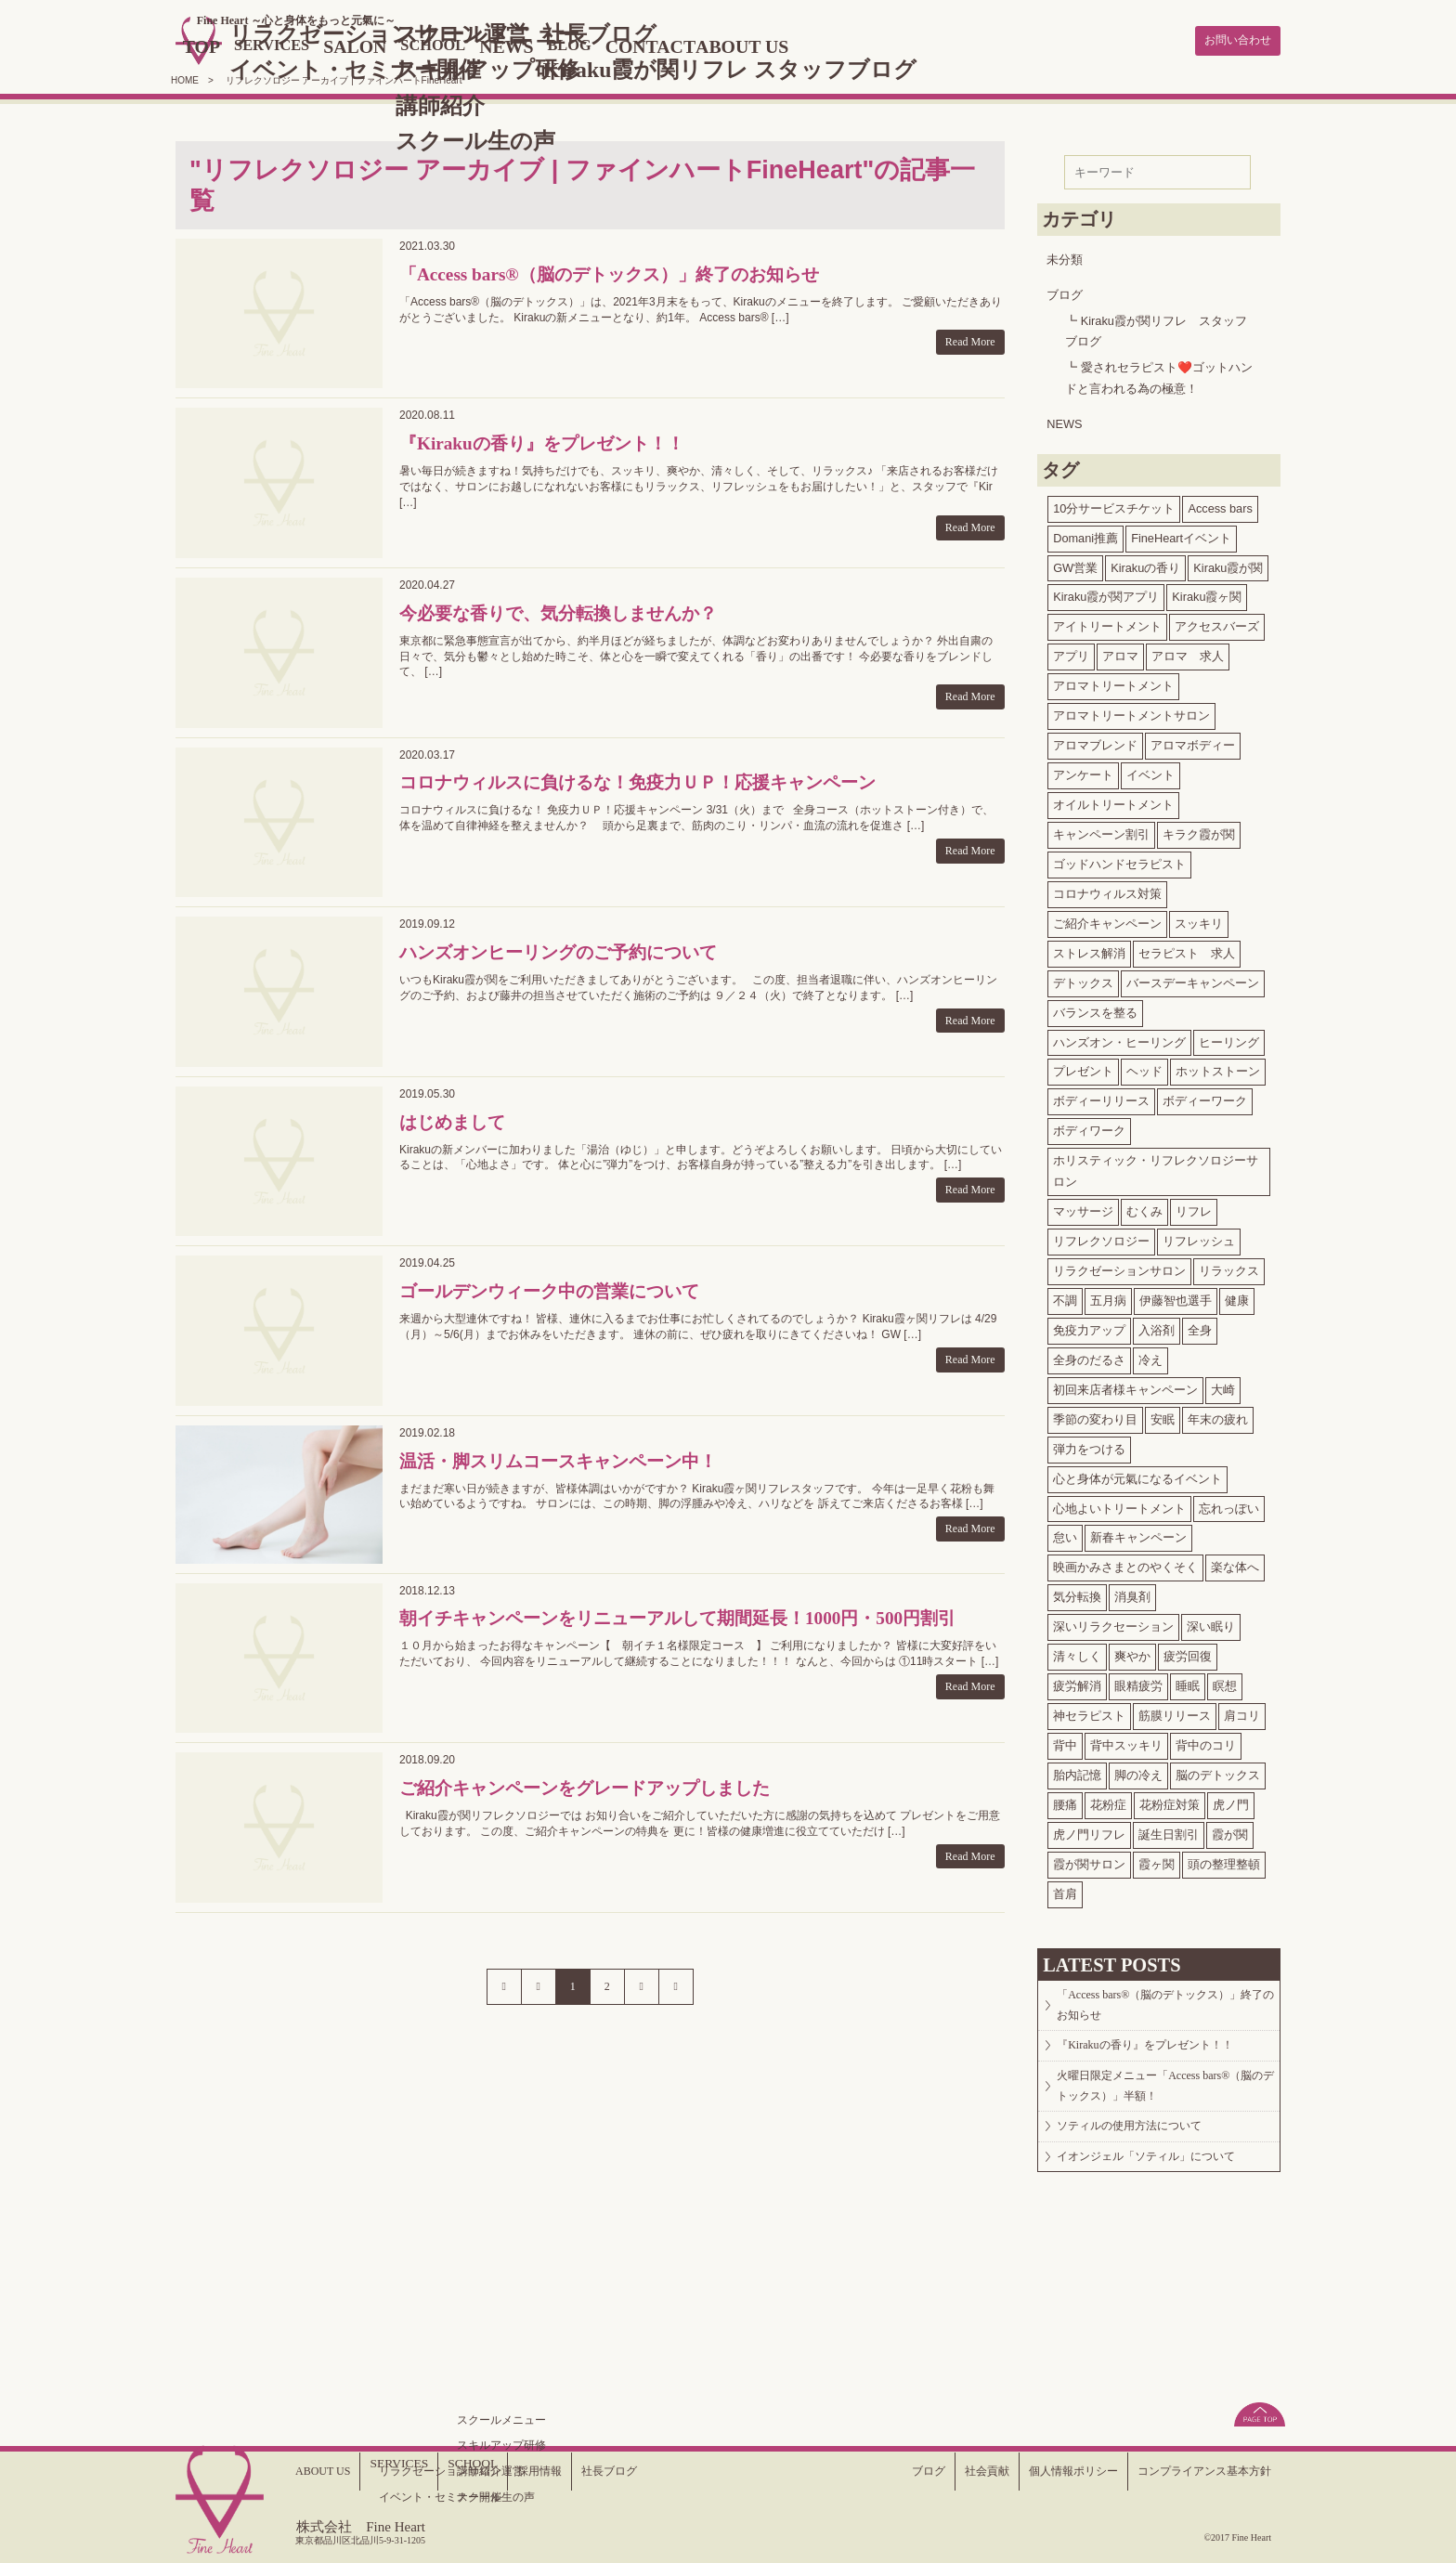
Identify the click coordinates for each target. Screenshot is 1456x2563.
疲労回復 (1188, 1652)
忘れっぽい (1229, 1505)
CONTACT (755, 45)
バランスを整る (1095, 1009)
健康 (1237, 1297)
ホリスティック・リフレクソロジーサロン (1155, 1167)
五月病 (1108, 1297)
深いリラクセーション (1113, 1623)
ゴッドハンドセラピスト (1119, 860)
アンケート (1083, 771)
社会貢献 (946, 2471)
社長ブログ (628, 2471)
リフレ (1194, 1208)
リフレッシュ (1199, 1237)
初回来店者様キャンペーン (1125, 1386)
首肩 (1065, 1890)
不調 (1065, 1297)
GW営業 (1075, 564)
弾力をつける (1089, 1445)
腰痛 (1065, 1801)
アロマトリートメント (1113, 682)
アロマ (1120, 652)
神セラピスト (1089, 1712)
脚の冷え (1138, 1771)
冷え (1150, 1356)
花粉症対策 (1169, 1801)
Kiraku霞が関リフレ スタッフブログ (1156, 327)
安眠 (1162, 1416)
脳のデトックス (1218, 1771)
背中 (1065, 1742)
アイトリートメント (1107, 623)
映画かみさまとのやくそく (1125, 1563)
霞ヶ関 (1156, 1860)
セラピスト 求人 (1186, 949)
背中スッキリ (1126, 1742)
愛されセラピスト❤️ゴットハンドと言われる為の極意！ (1159, 374)
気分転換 (1077, 1593)
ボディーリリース (1101, 1097)
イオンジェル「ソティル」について (1162, 2202)
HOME (185, 77)
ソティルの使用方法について (1144, 2161)
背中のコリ (1206, 1742)
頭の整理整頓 (1224, 1860)
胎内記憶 (1077, 1771)
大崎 (1223, 1386)
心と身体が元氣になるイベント (1137, 1475)
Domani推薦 (1085, 534)
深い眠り (1211, 1623)
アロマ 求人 (1187, 652)
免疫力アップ (1089, 1327)
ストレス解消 (1089, 949)
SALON (425, 45)
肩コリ (1242, 1712)
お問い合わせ (1229, 39)
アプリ (1071, 652)
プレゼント (1083, 1068)
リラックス (1229, 1267)
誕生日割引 (1168, 1831)
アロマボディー (1192, 741)
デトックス (1083, 979)
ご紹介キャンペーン (1107, 920)
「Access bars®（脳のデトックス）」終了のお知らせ (1165, 2007)
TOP (251, 45)
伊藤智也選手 (1175, 1297)
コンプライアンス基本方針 (1193, 2471)
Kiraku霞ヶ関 (1207, 594)
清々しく (1077, 1652)
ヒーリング (1229, 1039)
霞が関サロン (1089, 1860)
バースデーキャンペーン (1192, 979)
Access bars (1220, 505)
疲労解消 (1077, 1682)
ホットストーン (1218, 1068)
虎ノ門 (1231, 1801)
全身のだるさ (1089, 1356)
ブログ (1064, 291)
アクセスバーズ (1217, 623)
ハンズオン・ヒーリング (1119, 1039)
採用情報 (551, 2471)
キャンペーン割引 (1101, 831)
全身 (1200, 1327)
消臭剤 (1132, 1593)
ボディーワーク (1205, 1097)
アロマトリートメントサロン (1131, 712)
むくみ (1144, 1208)
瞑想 (1225, 1682)
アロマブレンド (1095, 741)
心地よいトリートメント (1119, 1505)
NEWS (595, 45)
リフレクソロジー (1101, 1237)
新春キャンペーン (1138, 1535)
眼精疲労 (1138, 1682)
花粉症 (1108, 1801)
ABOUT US (861, 45)
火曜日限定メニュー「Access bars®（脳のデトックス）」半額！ (1159, 2110)
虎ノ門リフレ (1089, 1831)
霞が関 (1230, 1831)
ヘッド (1144, 1068)
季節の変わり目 (1095, 1416)
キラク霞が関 (1199, 831)
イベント (1150, 771)
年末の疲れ (1218, 1416)
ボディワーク (1089, 1127)
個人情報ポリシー (1044, 2471)
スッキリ (1199, 920)
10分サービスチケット (1114, 505)
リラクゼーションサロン (1119, 1267)
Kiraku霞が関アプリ (1106, 594)
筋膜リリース (1174, 1712)
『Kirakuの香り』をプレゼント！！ (1160, 2058)
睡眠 (1188, 1682)
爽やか (1132, 1652)
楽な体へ (1235, 1563)
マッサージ (1083, 1208)
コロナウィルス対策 (1107, 890)
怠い (1065, 1535)
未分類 (1064, 256)
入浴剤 (1156, 1327)
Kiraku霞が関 (1228, 564)
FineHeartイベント (1181, 534)
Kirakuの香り (1145, 564)
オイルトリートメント (1113, 801)
